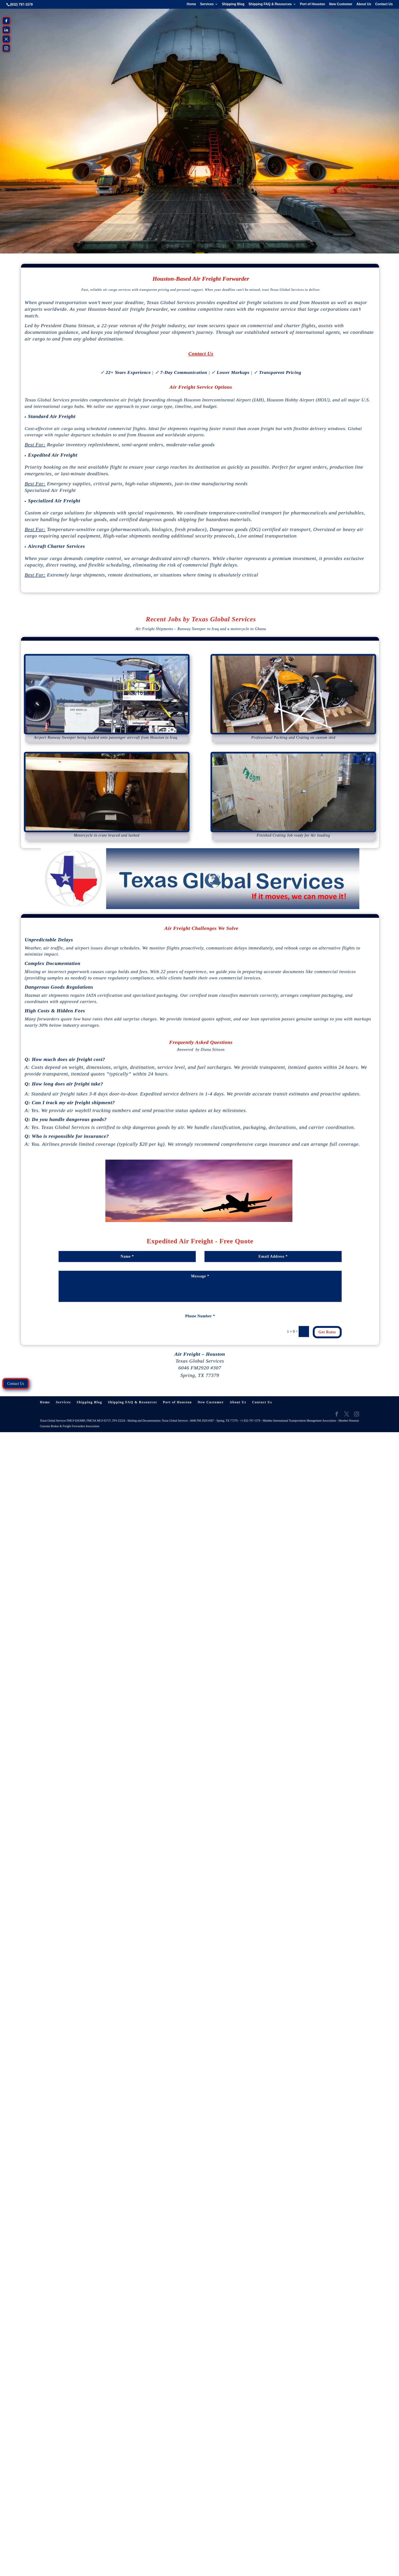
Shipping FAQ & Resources (270, 4)
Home (191, 4)
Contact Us (384, 4)
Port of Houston (312, 4)
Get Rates (327, 1332)
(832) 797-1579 (21, 4)
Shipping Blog (233, 4)
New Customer (340, 4)
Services (207, 4)
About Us (363, 4)
